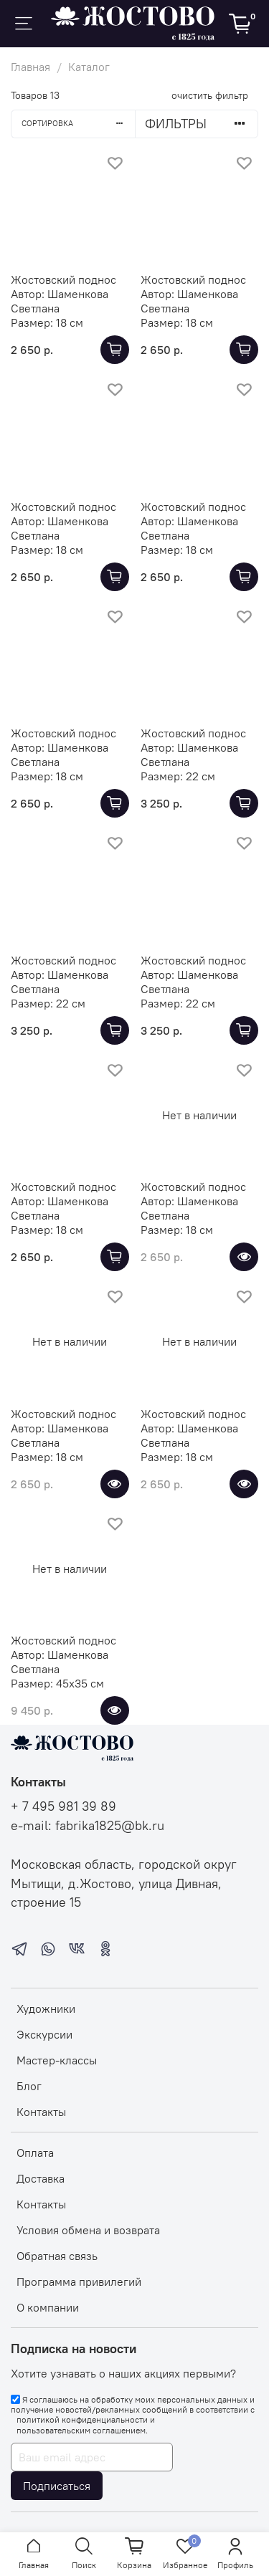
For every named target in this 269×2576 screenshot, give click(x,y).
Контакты (41, 2112)
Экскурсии (44, 2034)
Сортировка (78, 123)
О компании (47, 2307)
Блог (29, 2086)
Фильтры (201, 123)
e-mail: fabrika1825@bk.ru (87, 1826)
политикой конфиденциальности (82, 2420)
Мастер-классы (56, 2060)
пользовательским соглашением (81, 2431)
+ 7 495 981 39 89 (63, 1806)
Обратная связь (57, 2256)
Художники (45, 2008)
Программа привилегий (78, 2281)
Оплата (35, 2152)
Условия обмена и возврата (88, 2230)
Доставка (40, 2178)
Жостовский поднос (63, 279)
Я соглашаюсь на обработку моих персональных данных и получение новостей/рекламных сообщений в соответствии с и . (133, 2415)
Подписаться (56, 2486)
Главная (30, 66)
